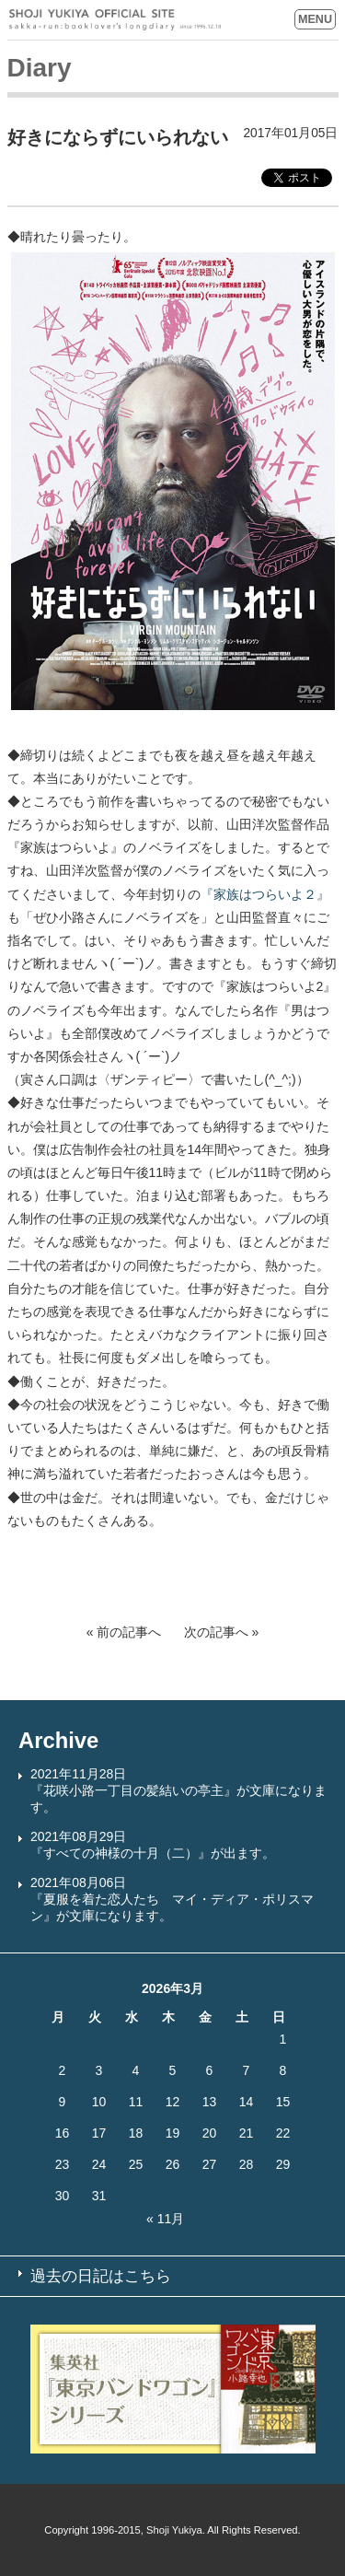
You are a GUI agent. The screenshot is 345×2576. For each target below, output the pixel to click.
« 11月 (165, 2218)
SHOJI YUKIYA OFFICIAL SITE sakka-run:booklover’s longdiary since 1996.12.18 (115, 19)
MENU (315, 19)
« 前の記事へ (124, 1632)
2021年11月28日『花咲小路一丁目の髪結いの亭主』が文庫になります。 (178, 1790)
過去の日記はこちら (100, 2276)
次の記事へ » (221, 1632)
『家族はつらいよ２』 (265, 894)
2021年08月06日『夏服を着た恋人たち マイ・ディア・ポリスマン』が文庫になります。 (172, 1899)
